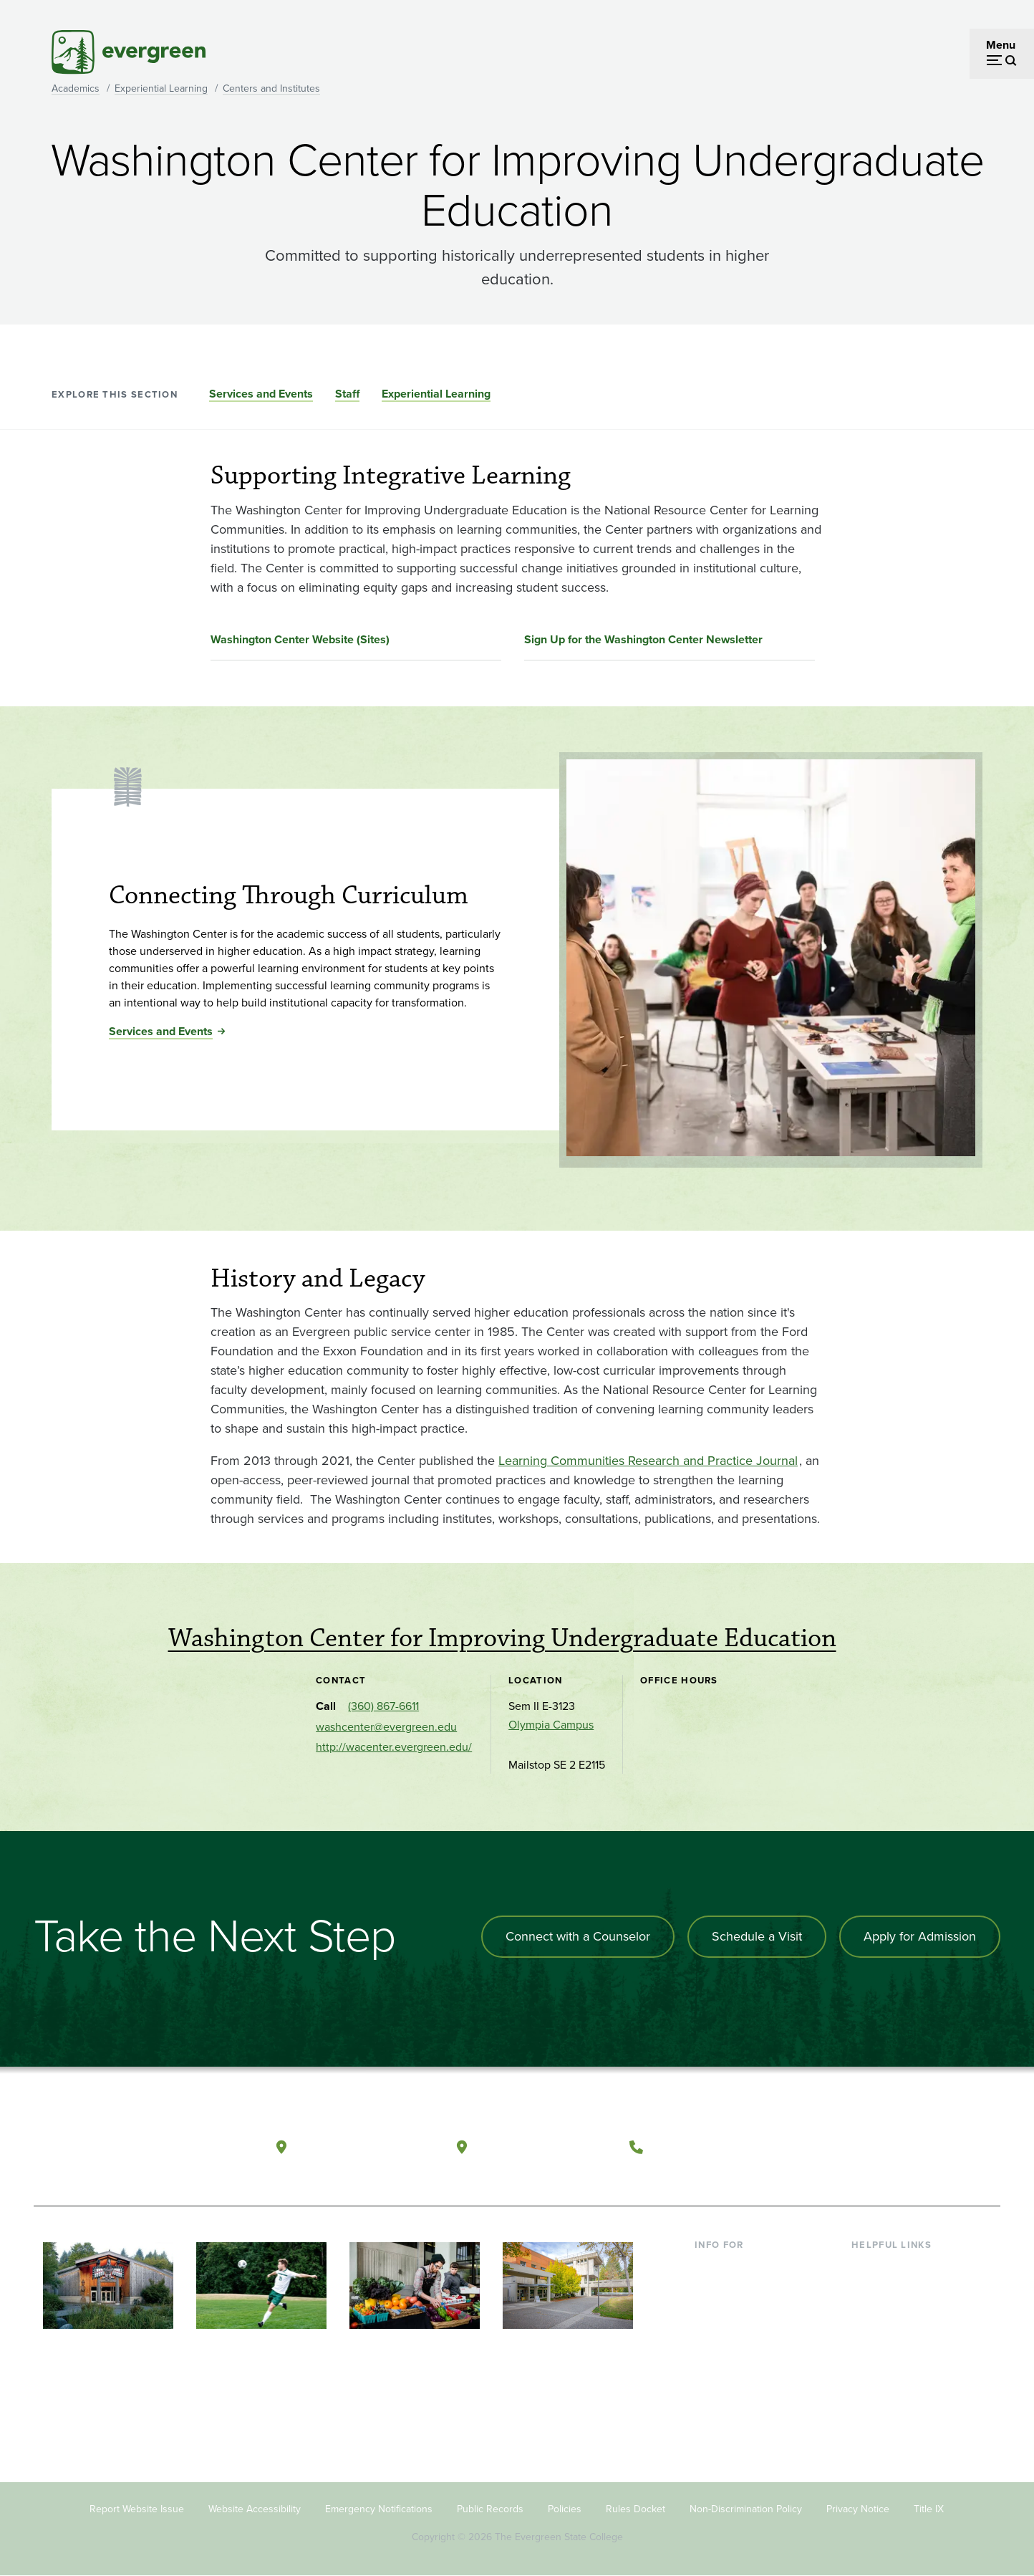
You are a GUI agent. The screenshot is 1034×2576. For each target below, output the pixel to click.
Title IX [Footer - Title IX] (929, 2509)
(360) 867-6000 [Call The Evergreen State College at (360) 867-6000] (704, 2146)
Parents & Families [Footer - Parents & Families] (740, 2313)
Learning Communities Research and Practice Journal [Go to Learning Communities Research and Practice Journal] (648, 1460)
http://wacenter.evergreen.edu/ (394, 1747)
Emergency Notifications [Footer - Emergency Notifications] (379, 2509)
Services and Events (161, 1031)
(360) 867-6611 (383, 1706)
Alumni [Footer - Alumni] (712, 2383)
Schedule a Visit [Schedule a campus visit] (757, 1936)
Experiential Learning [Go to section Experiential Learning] (436, 393)
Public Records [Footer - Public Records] (490, 2509)
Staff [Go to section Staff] (347, 393)
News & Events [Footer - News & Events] (888, 2383)
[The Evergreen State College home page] (136, 2150)
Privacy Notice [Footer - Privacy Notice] (857, 2509)
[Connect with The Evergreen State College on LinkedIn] (936, 2147)
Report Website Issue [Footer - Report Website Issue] (137, 2509)
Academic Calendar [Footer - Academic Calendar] (900, 2359)
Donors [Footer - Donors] (712, 2359)
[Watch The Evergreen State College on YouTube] (877, 2147)
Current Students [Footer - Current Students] (737, 2267)
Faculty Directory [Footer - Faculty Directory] (894, 2290)
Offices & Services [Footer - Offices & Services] (896, 2313)
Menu (1000, 45)
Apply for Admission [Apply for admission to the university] (920, 1936)
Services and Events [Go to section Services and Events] (261, 393)
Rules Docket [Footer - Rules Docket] (635, 2509)
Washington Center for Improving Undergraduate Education (502, 1638)
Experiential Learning (161, 88)
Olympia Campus (551, 1724)
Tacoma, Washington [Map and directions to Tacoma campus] (545, 2146)
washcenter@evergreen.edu (386, 1727)
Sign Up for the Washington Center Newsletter (643, 639)
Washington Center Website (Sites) (300, 639)
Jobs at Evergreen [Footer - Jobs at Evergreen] (896, 2406)
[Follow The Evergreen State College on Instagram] (907, 2147)
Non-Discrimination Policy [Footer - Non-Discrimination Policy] (746, 2509)
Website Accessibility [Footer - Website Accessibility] (254, 2509)
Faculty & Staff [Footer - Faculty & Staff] (730, 2336)
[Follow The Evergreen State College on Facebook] (848, 2147)
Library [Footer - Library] (868, 2267)
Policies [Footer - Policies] (564, 2509)
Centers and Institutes (271, 88)
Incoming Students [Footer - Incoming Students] (741, 2290)
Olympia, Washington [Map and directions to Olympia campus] (365, 2146)
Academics (76, 88)
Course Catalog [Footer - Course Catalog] (890, 2336)
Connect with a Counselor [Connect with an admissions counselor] (578, 1936)
